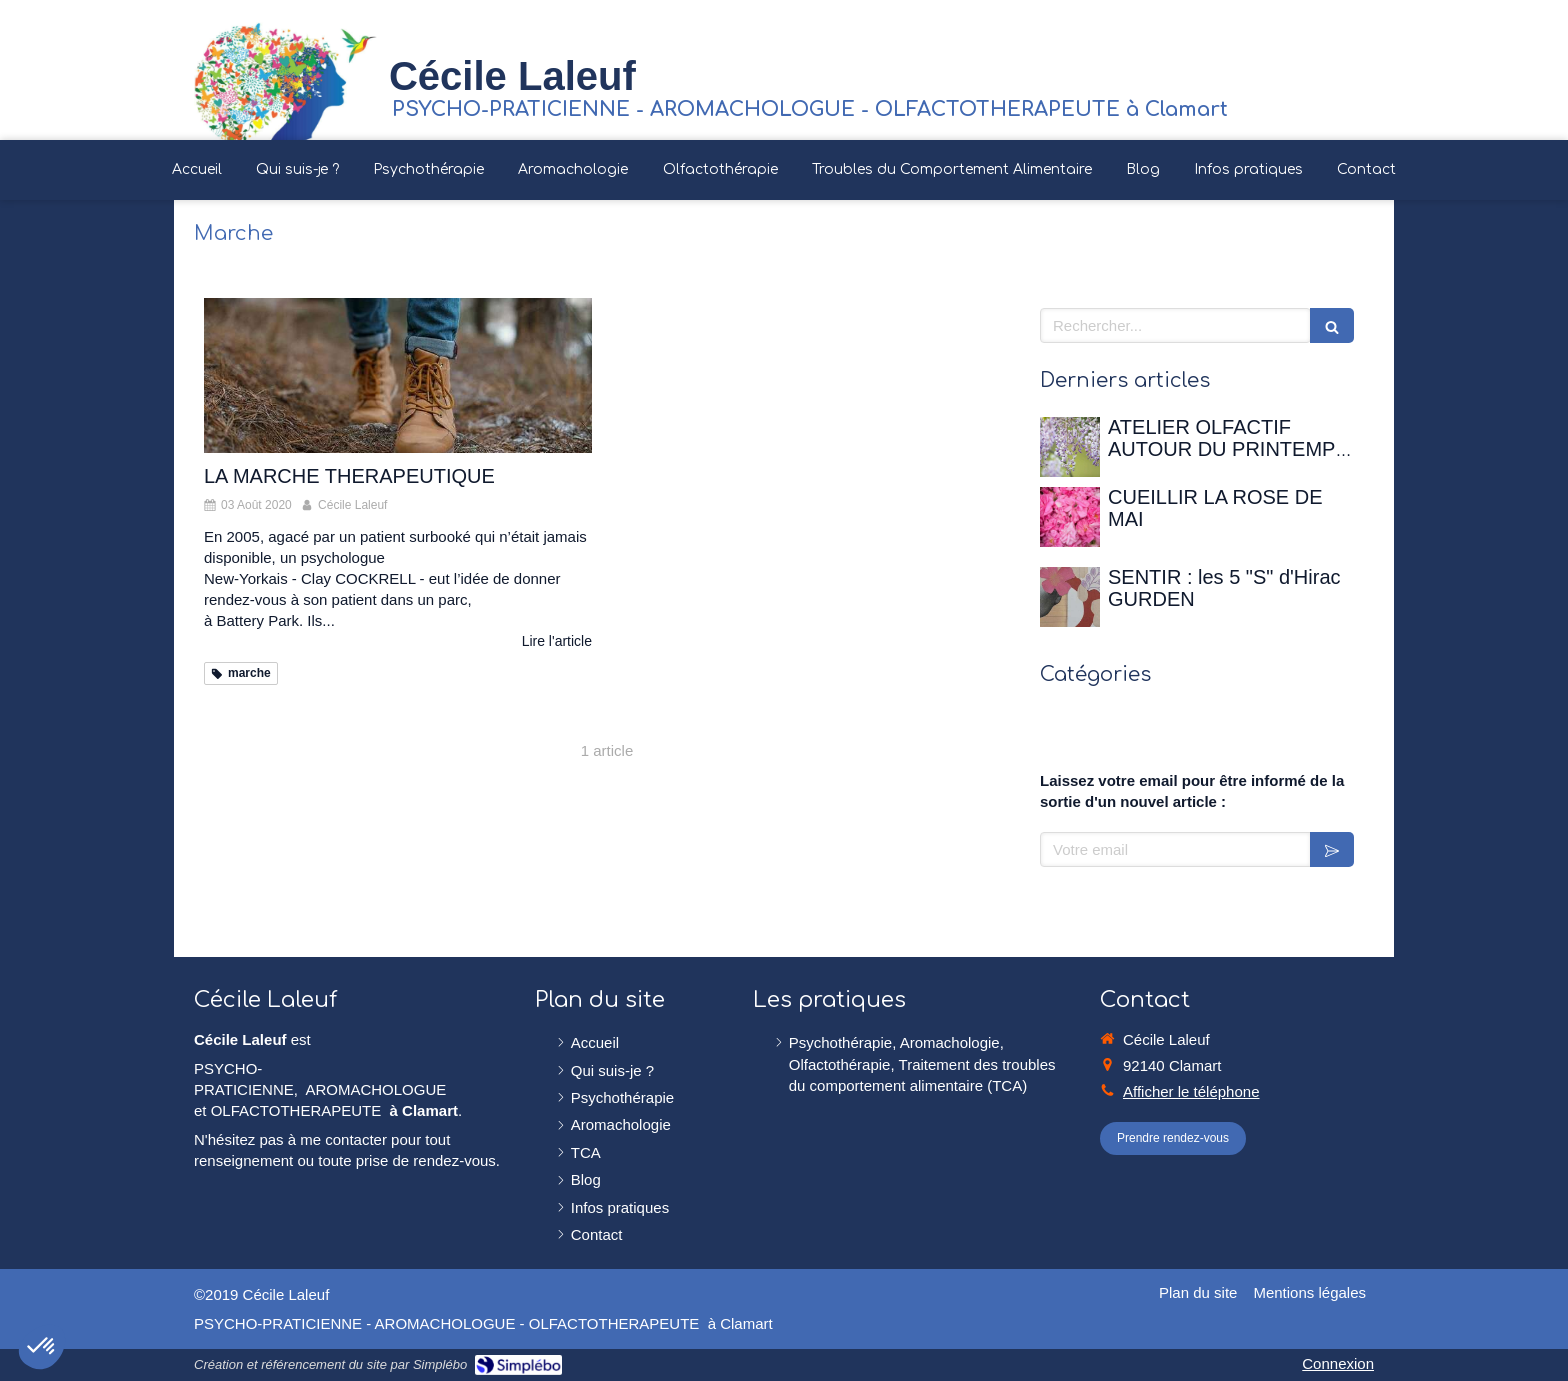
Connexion (1338, 1363)
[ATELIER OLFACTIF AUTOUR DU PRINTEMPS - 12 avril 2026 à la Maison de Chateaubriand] (1070, 447)
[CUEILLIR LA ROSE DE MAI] (1070, 517)
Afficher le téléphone (1191, 1091)
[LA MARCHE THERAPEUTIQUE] (398, 375)
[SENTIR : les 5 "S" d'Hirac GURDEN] (1070, 597)
